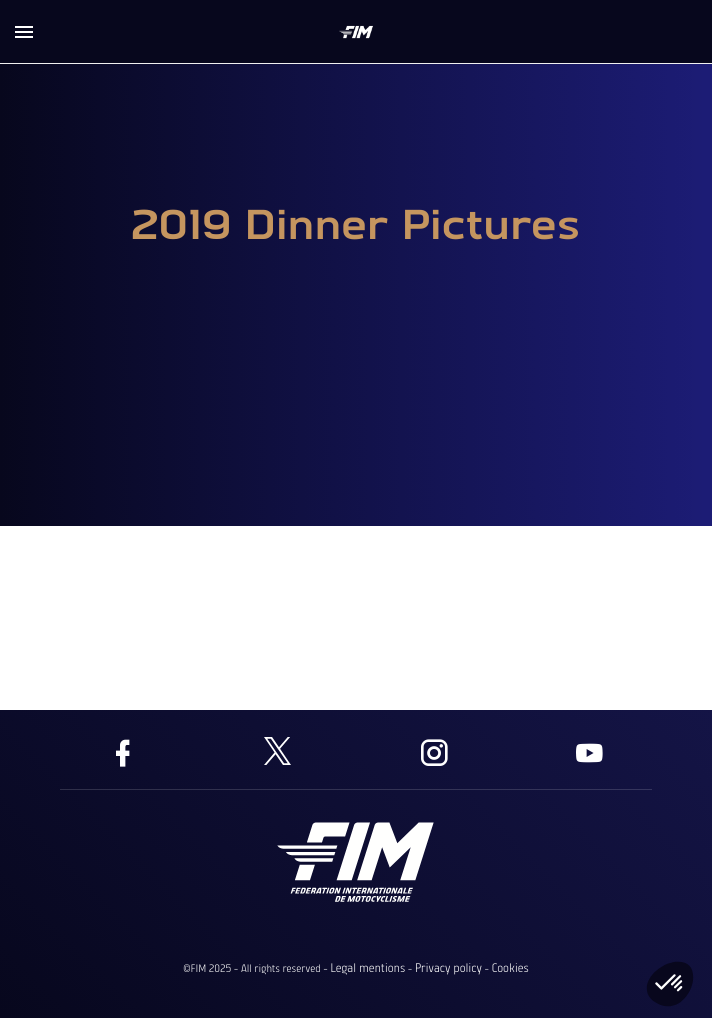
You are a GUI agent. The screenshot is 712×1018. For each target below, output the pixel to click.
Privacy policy (448, 968)
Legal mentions (367, 968)
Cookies (509, 968)
